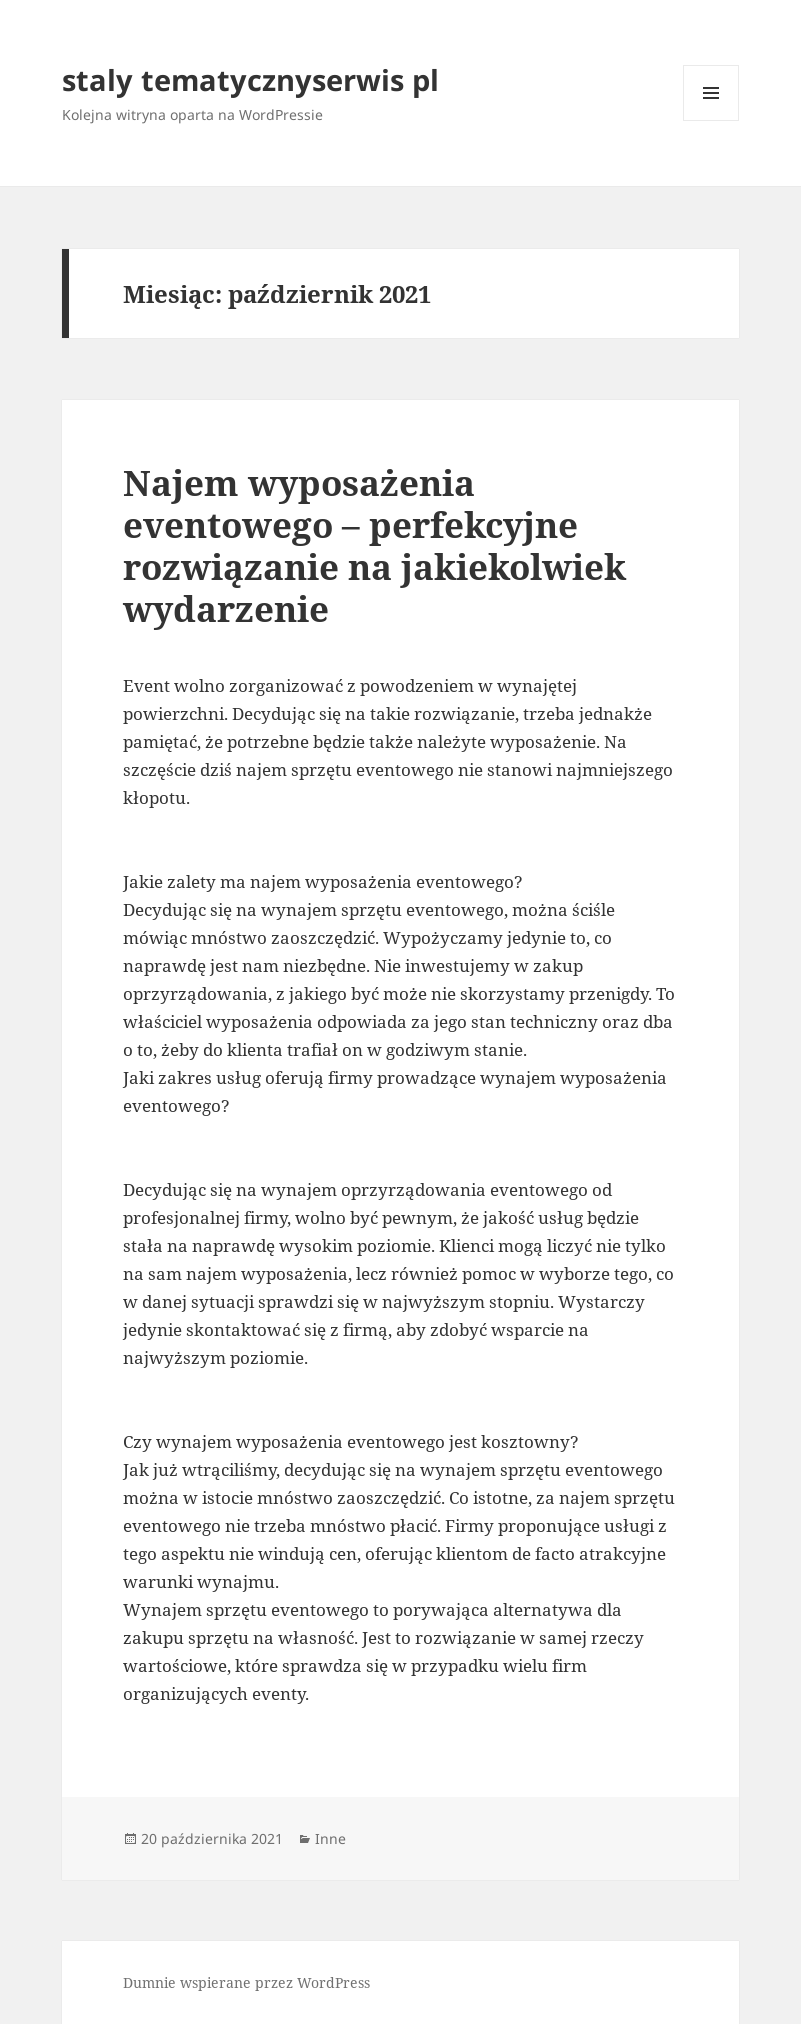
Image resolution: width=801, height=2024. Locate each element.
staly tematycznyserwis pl (250, 79)
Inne (330, 1838)
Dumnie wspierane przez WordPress (246, 1982)
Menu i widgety (711, 120)
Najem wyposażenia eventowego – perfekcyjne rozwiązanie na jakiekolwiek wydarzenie (374, 545)
